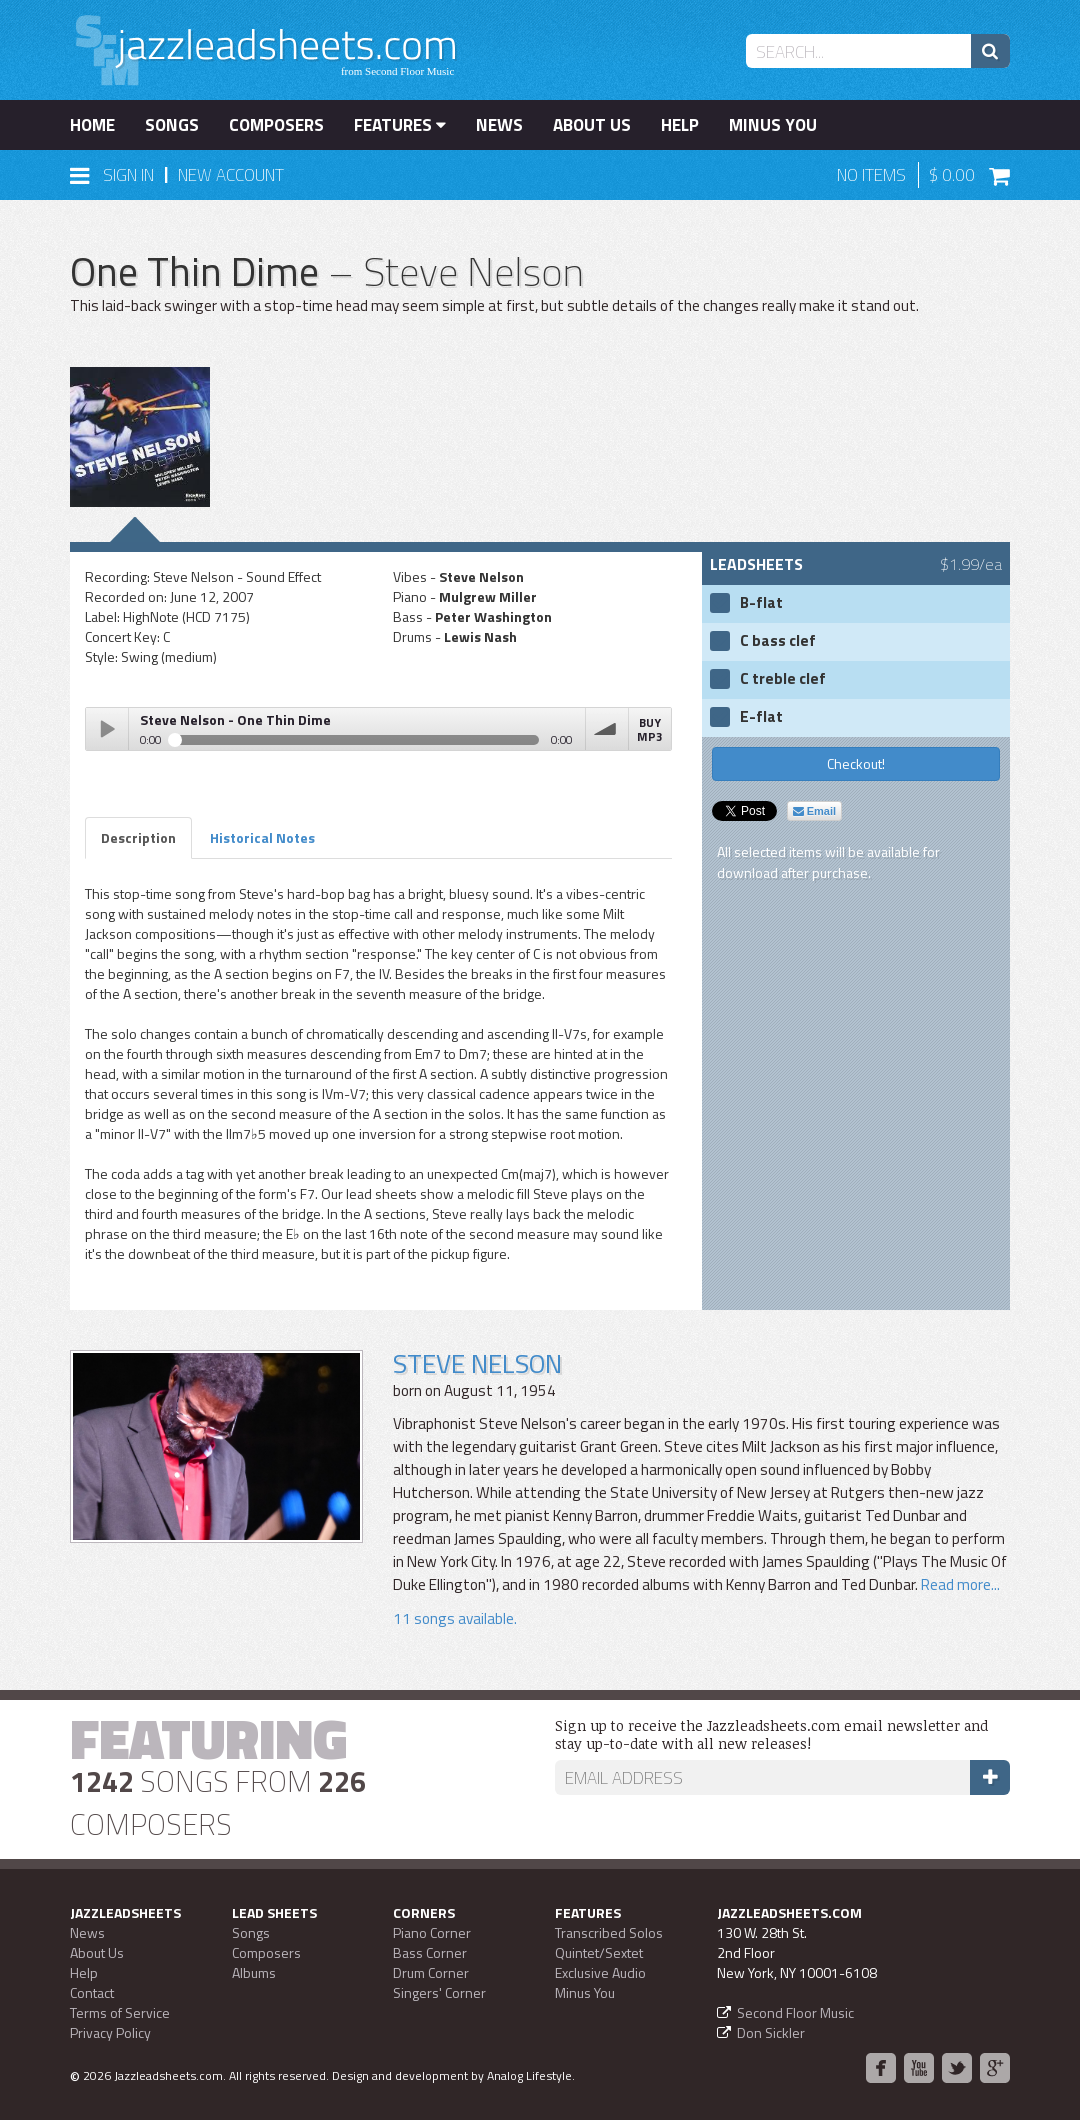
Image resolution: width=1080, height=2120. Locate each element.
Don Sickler (771, 2032)
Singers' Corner (439, 1992)
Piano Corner (432, 1932)
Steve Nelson (477, 1363)
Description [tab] (138, 837)
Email (814, 811)
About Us (592, 125)
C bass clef (778, 641)
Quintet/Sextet (599, 1952)
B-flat (761, 603)
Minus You (773, 125)
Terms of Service (120, 2012)
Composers (276, 125)
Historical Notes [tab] (262, 837)
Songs (172, 125)
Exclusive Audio (600, 1972)
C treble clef (783, 679)
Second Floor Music (795, 2012)
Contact (92, 1992)
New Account (231, 175)
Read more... (959, 1584)
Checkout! (856, 763)
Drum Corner (431, 1972)
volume (607, 729)
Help (680, 125)
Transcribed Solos (609, 1932)
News (499, 125)
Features (400, 125)
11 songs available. (455, 1618)
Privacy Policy (110, 2032)
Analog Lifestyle (529, 2075)
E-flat (761, 717)
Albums (254, 1972)
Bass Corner (430, 1952)
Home (92, 125)
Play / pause (107, 729)
